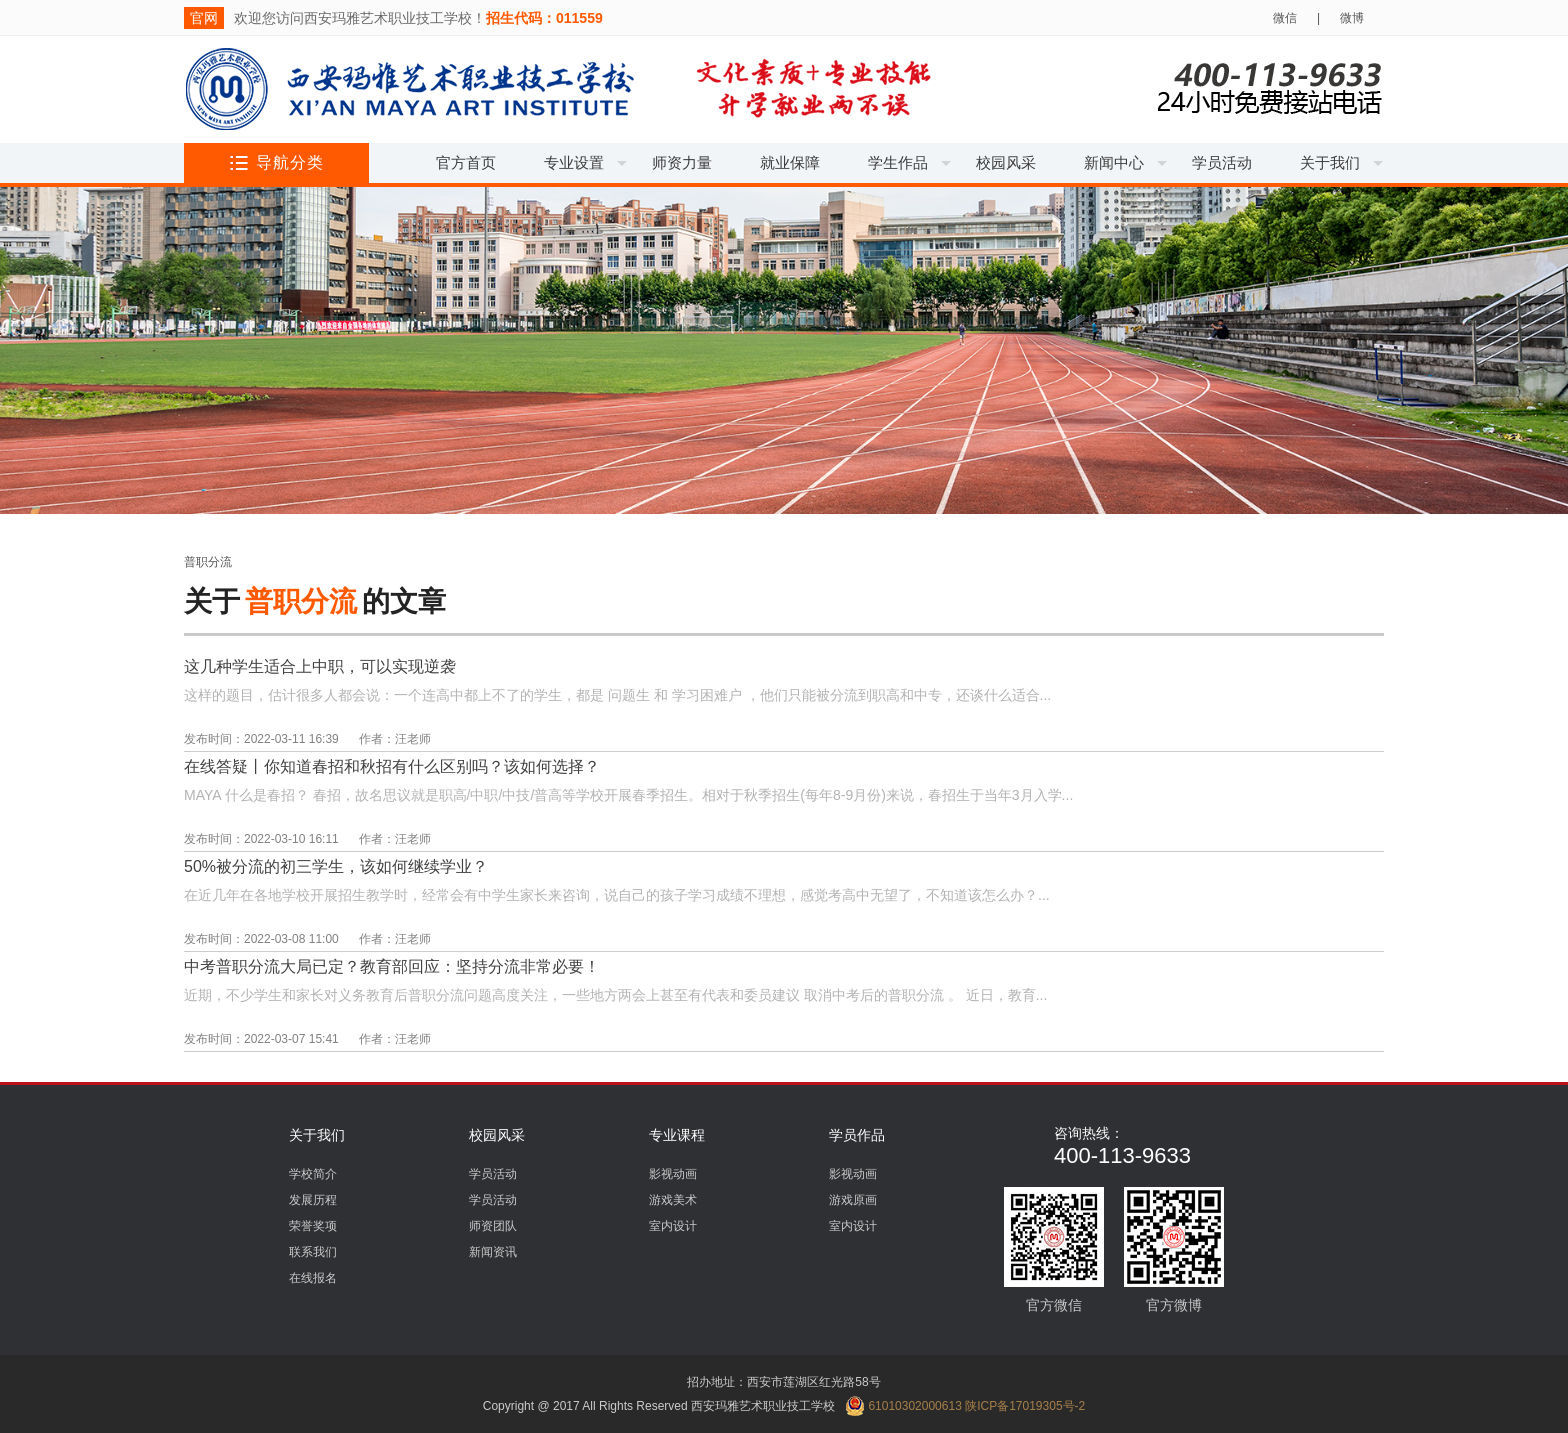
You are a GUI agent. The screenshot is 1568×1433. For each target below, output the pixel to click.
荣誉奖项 (313, 1226)
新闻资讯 (493, 1252)
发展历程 (313, 1200)
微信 (1285, 18)
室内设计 (673, 1226)
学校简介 (313, 1174)
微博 (1352, 18)
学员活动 (493, 1174)
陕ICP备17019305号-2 (1025, 1406)
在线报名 (313, 1278)
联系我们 (313, 1252)
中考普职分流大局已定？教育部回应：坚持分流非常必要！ (392, 966)
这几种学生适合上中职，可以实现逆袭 (320, 666)
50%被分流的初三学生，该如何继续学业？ (336, 866)
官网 (204, 18)
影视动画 (673, 1174)
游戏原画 (853, 1200)
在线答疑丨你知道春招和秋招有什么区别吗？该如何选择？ (392, 766)
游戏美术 (673, 1200)
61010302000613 (903, 1406)
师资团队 (493, 1226)
